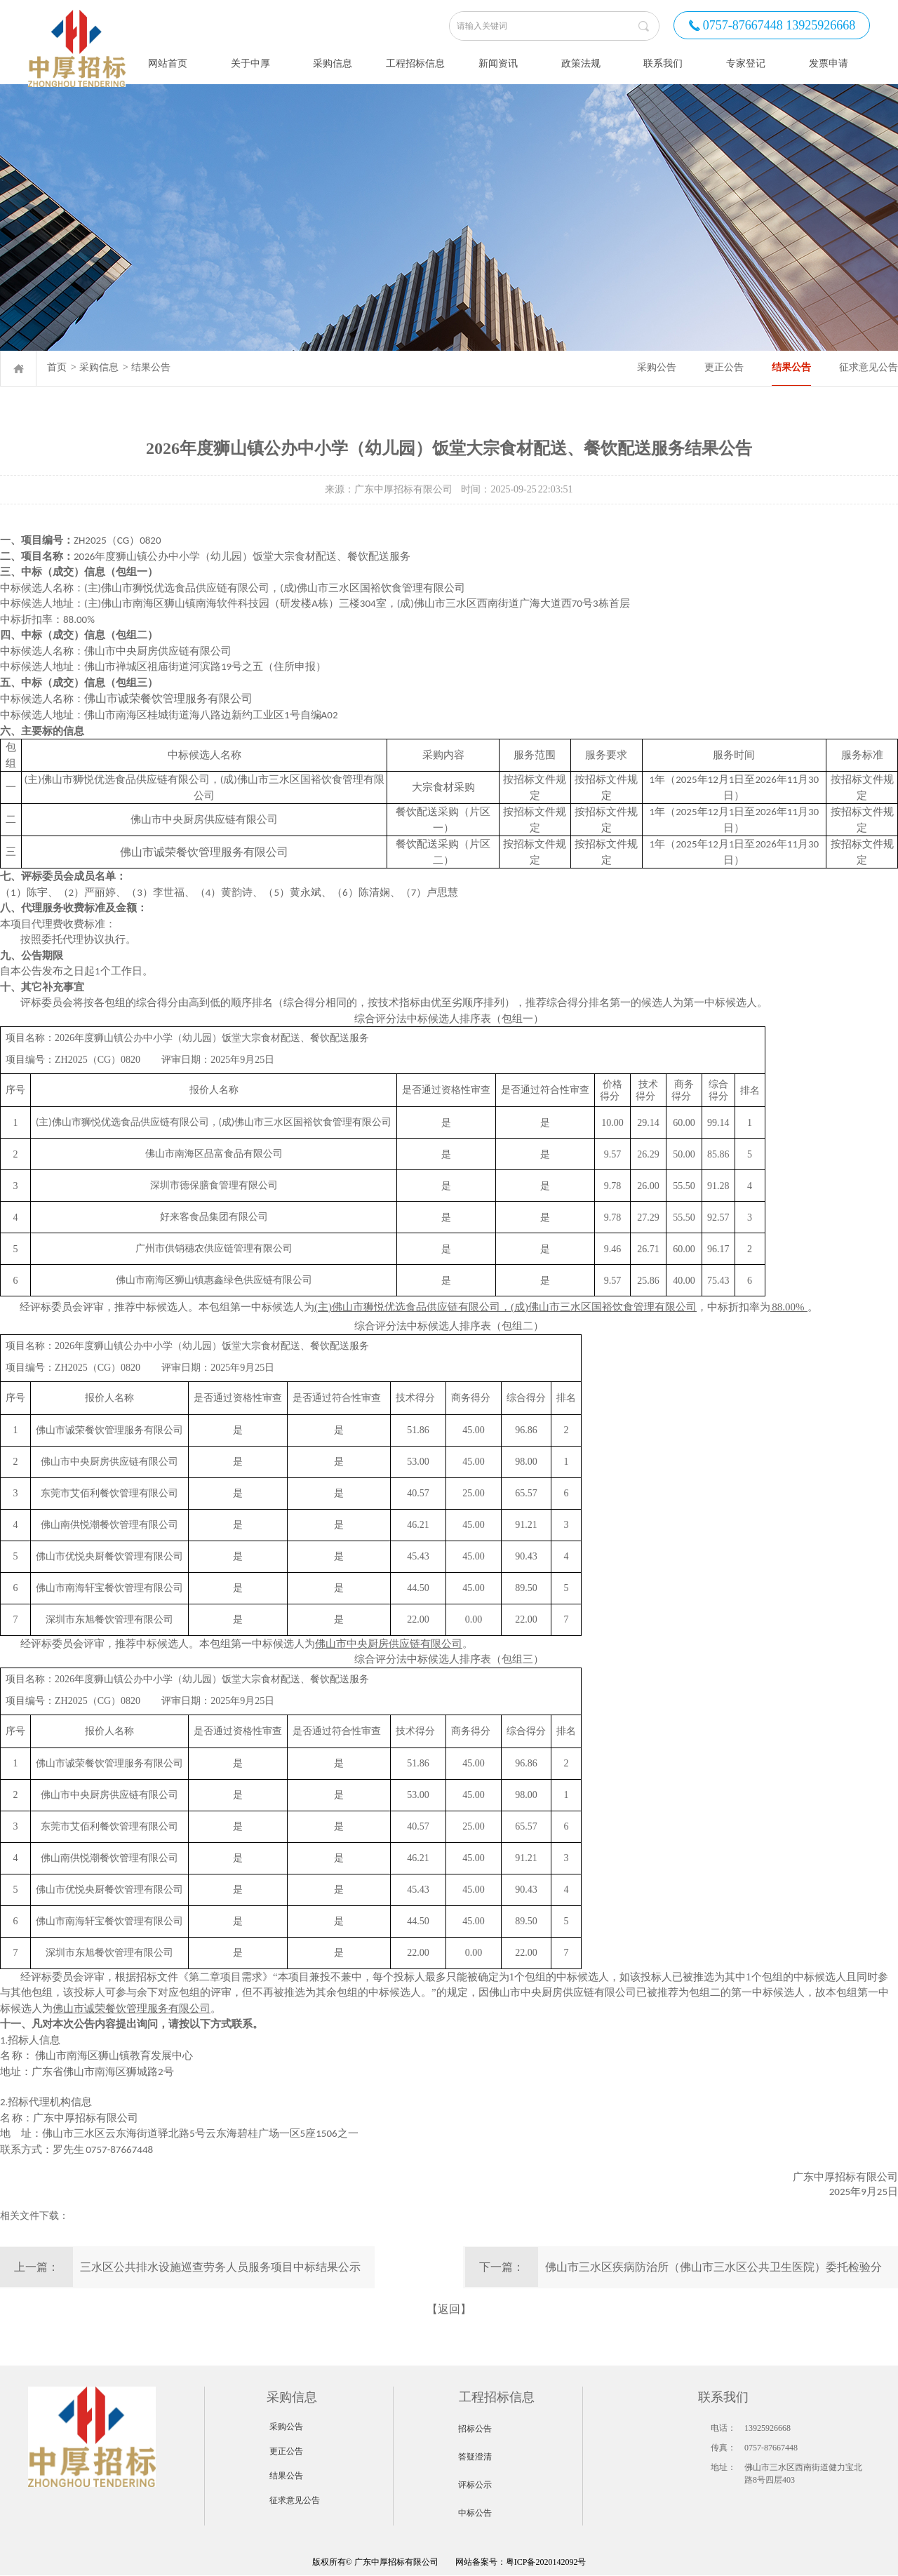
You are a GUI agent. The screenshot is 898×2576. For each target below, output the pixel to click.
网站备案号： (409, 2562)
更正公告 (724, 367)
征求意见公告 (868, 367)
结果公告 (150, 367)
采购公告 (656, 367)
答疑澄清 (475, 2457)
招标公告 (475, 2429)
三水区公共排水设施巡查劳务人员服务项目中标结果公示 (220, 2267)
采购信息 (99, 367)
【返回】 (449, 2309)
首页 (57, 367)
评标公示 (475, 2485)
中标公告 (475, 2513)
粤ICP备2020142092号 (546, 2562)
